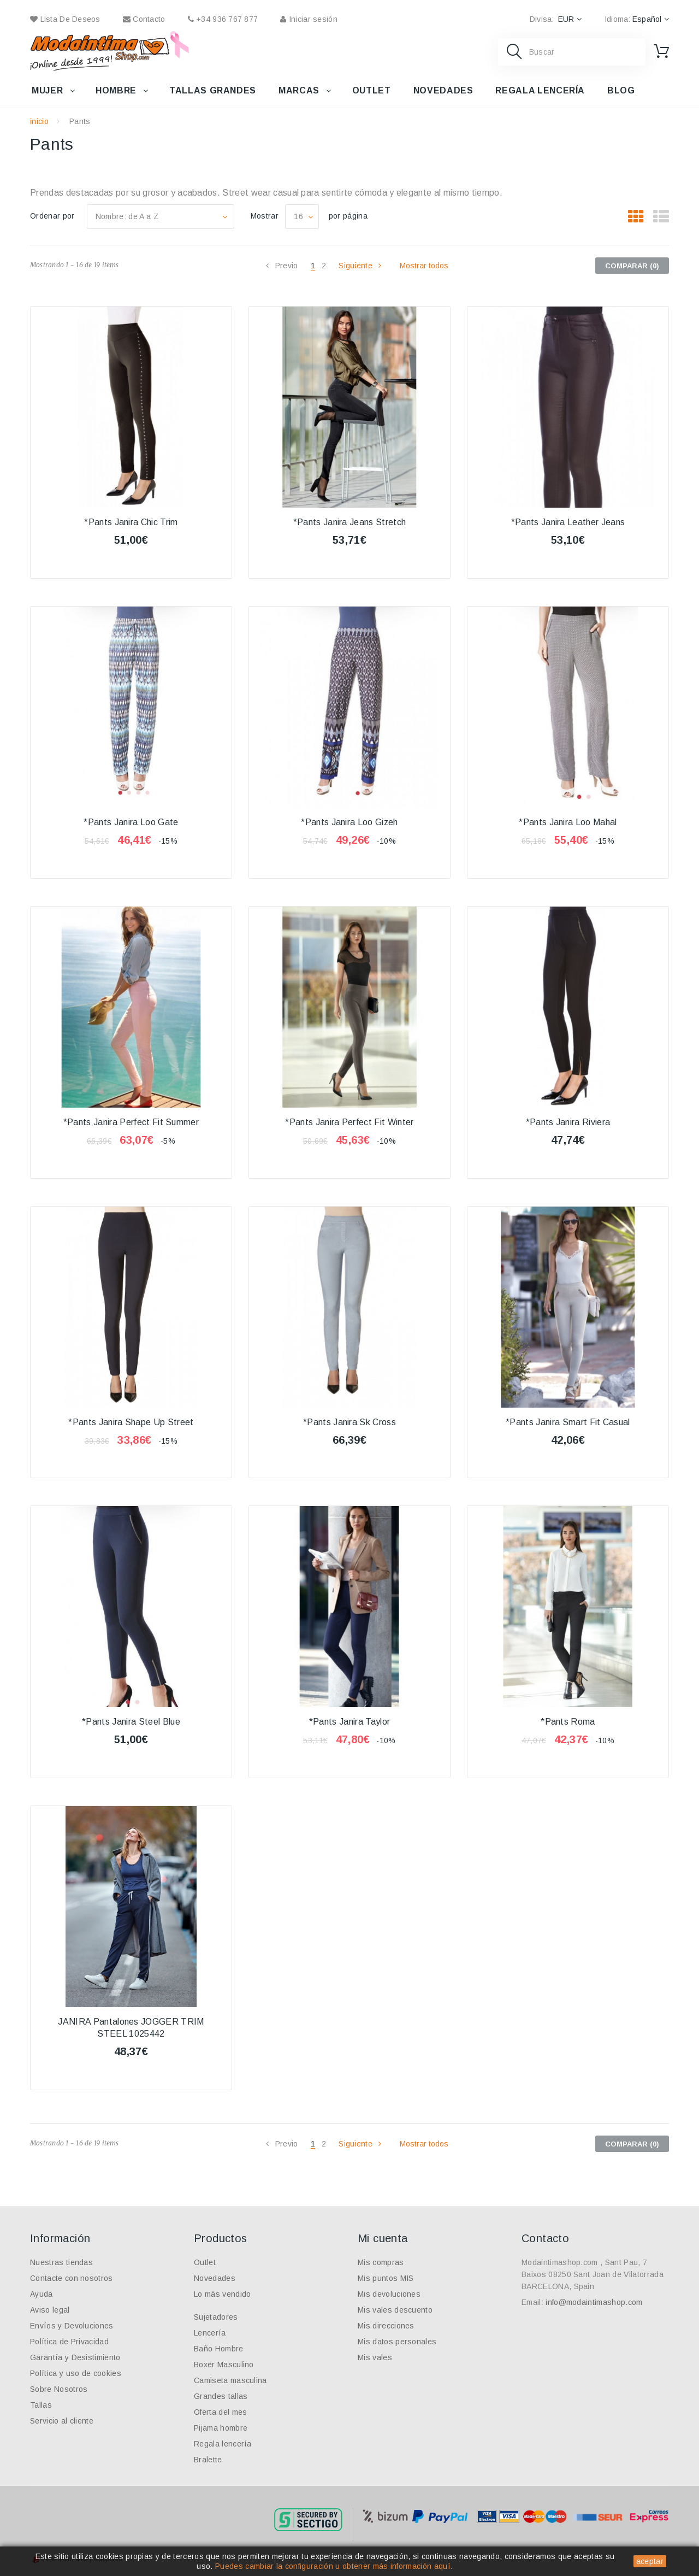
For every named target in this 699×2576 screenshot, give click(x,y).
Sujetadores (216, 2317)
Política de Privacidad (69, 2341)
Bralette (208, 2459)
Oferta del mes (220, 2412)
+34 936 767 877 (223, 19)
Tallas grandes (212, 90)
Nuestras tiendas (61, 2262)
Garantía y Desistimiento (75, 2357)
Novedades (443, 90)
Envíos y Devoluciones (72, 2325)
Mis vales (375, 2357)
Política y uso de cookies (75, 2373)
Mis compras (381, 2262)
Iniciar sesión (308, 19)
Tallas (41, 2405)
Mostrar (265, 215)
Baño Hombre (219, 2348)
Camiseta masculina (230, 2380)
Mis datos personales (397, 2341)
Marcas (299, 90)
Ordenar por (52, 215)
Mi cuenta (383, 2238)
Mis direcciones (386, 2325)
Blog (621, 90)
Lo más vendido (222, 2294)
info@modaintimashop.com (594, 2302)
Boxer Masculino (224, 2364)
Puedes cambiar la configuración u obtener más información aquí (333, 2566)
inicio (39, 121)
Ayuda (41, 2294)
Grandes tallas (220, 2396)
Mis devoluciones (389, 2294)
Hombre (116, 90)
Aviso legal (50, 2310)
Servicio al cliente (61, 2420)
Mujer (47, 90)
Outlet (371, 90)
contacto (144, 19)
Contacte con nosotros (71, 2278)
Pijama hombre (220, 2428)
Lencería (210, 2332)
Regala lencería (540, 90)
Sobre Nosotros (58, 2389)
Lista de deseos (65, 19)
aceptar (650, 2561)
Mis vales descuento (395, 2310)
